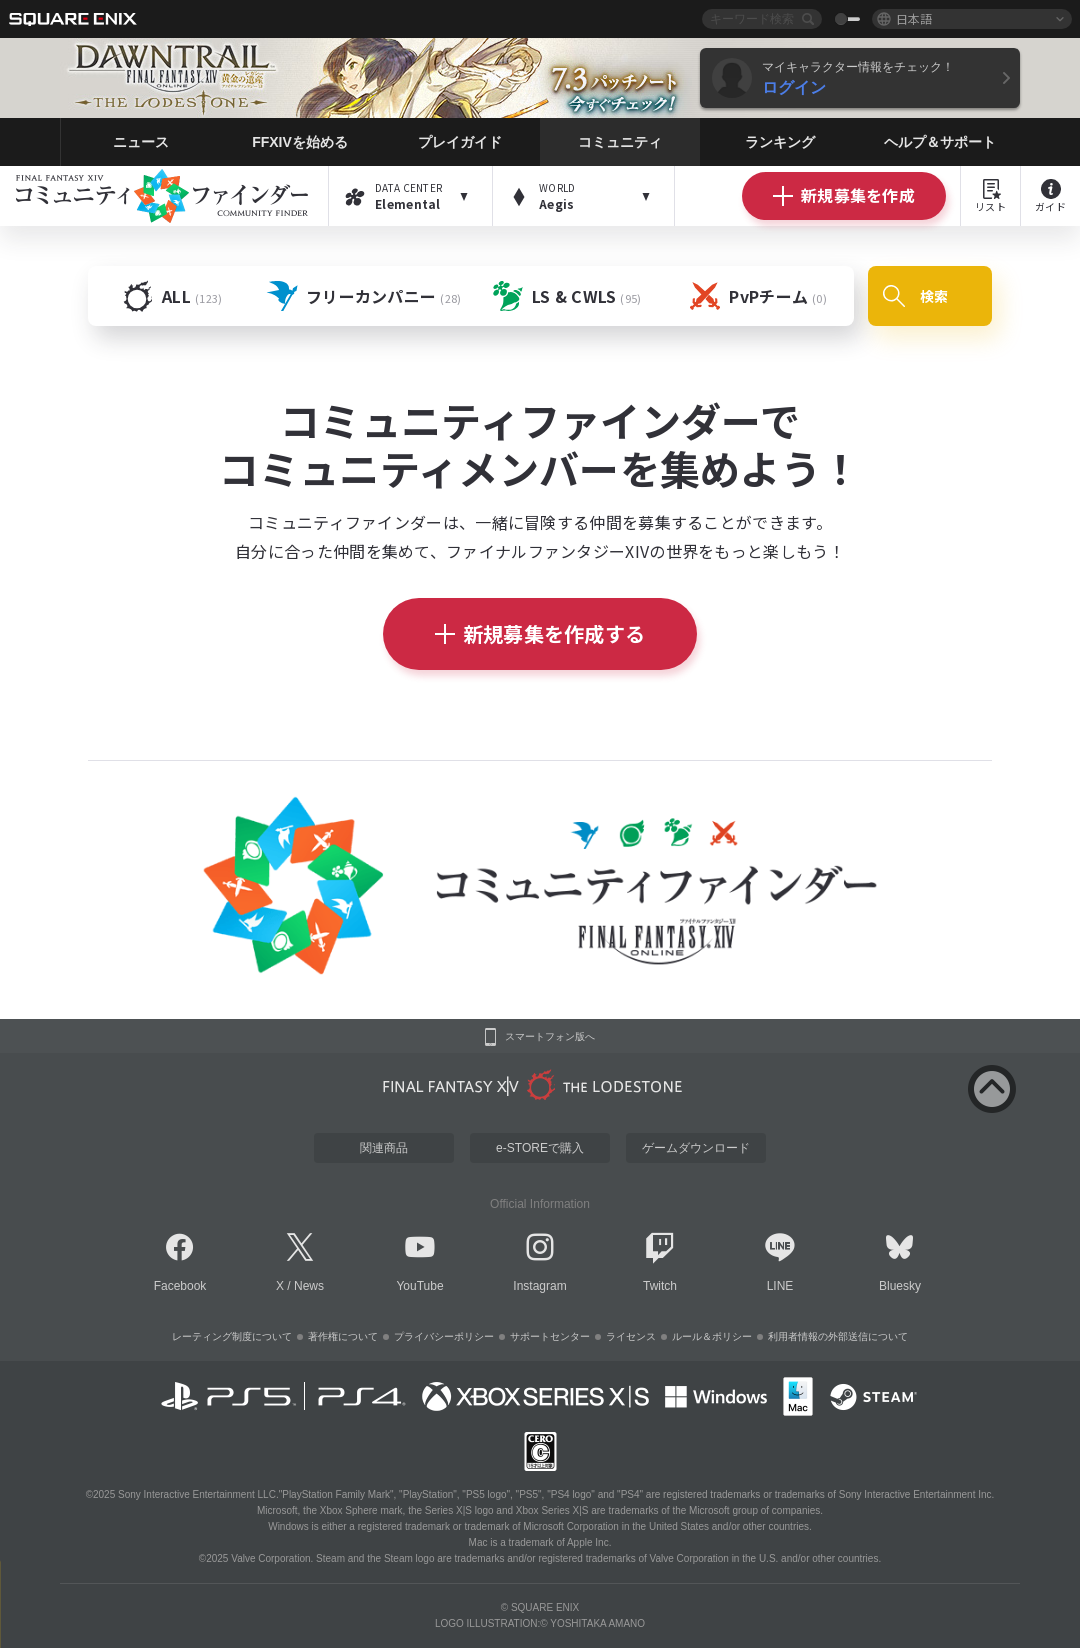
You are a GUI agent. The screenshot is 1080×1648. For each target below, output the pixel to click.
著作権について (343, 1336)
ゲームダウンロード (696, 1148)
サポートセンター (550, 1336)
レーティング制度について (232, 1336)
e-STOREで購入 (540, 1148)
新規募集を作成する (540, 633)
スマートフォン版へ (550, 1037)
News (309, 1286)
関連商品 (384, 1148)
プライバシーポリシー (444, 1336)
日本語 (914, 18)
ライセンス (631, 1336)
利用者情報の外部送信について (838, 1336)
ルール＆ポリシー (712, 1336)
